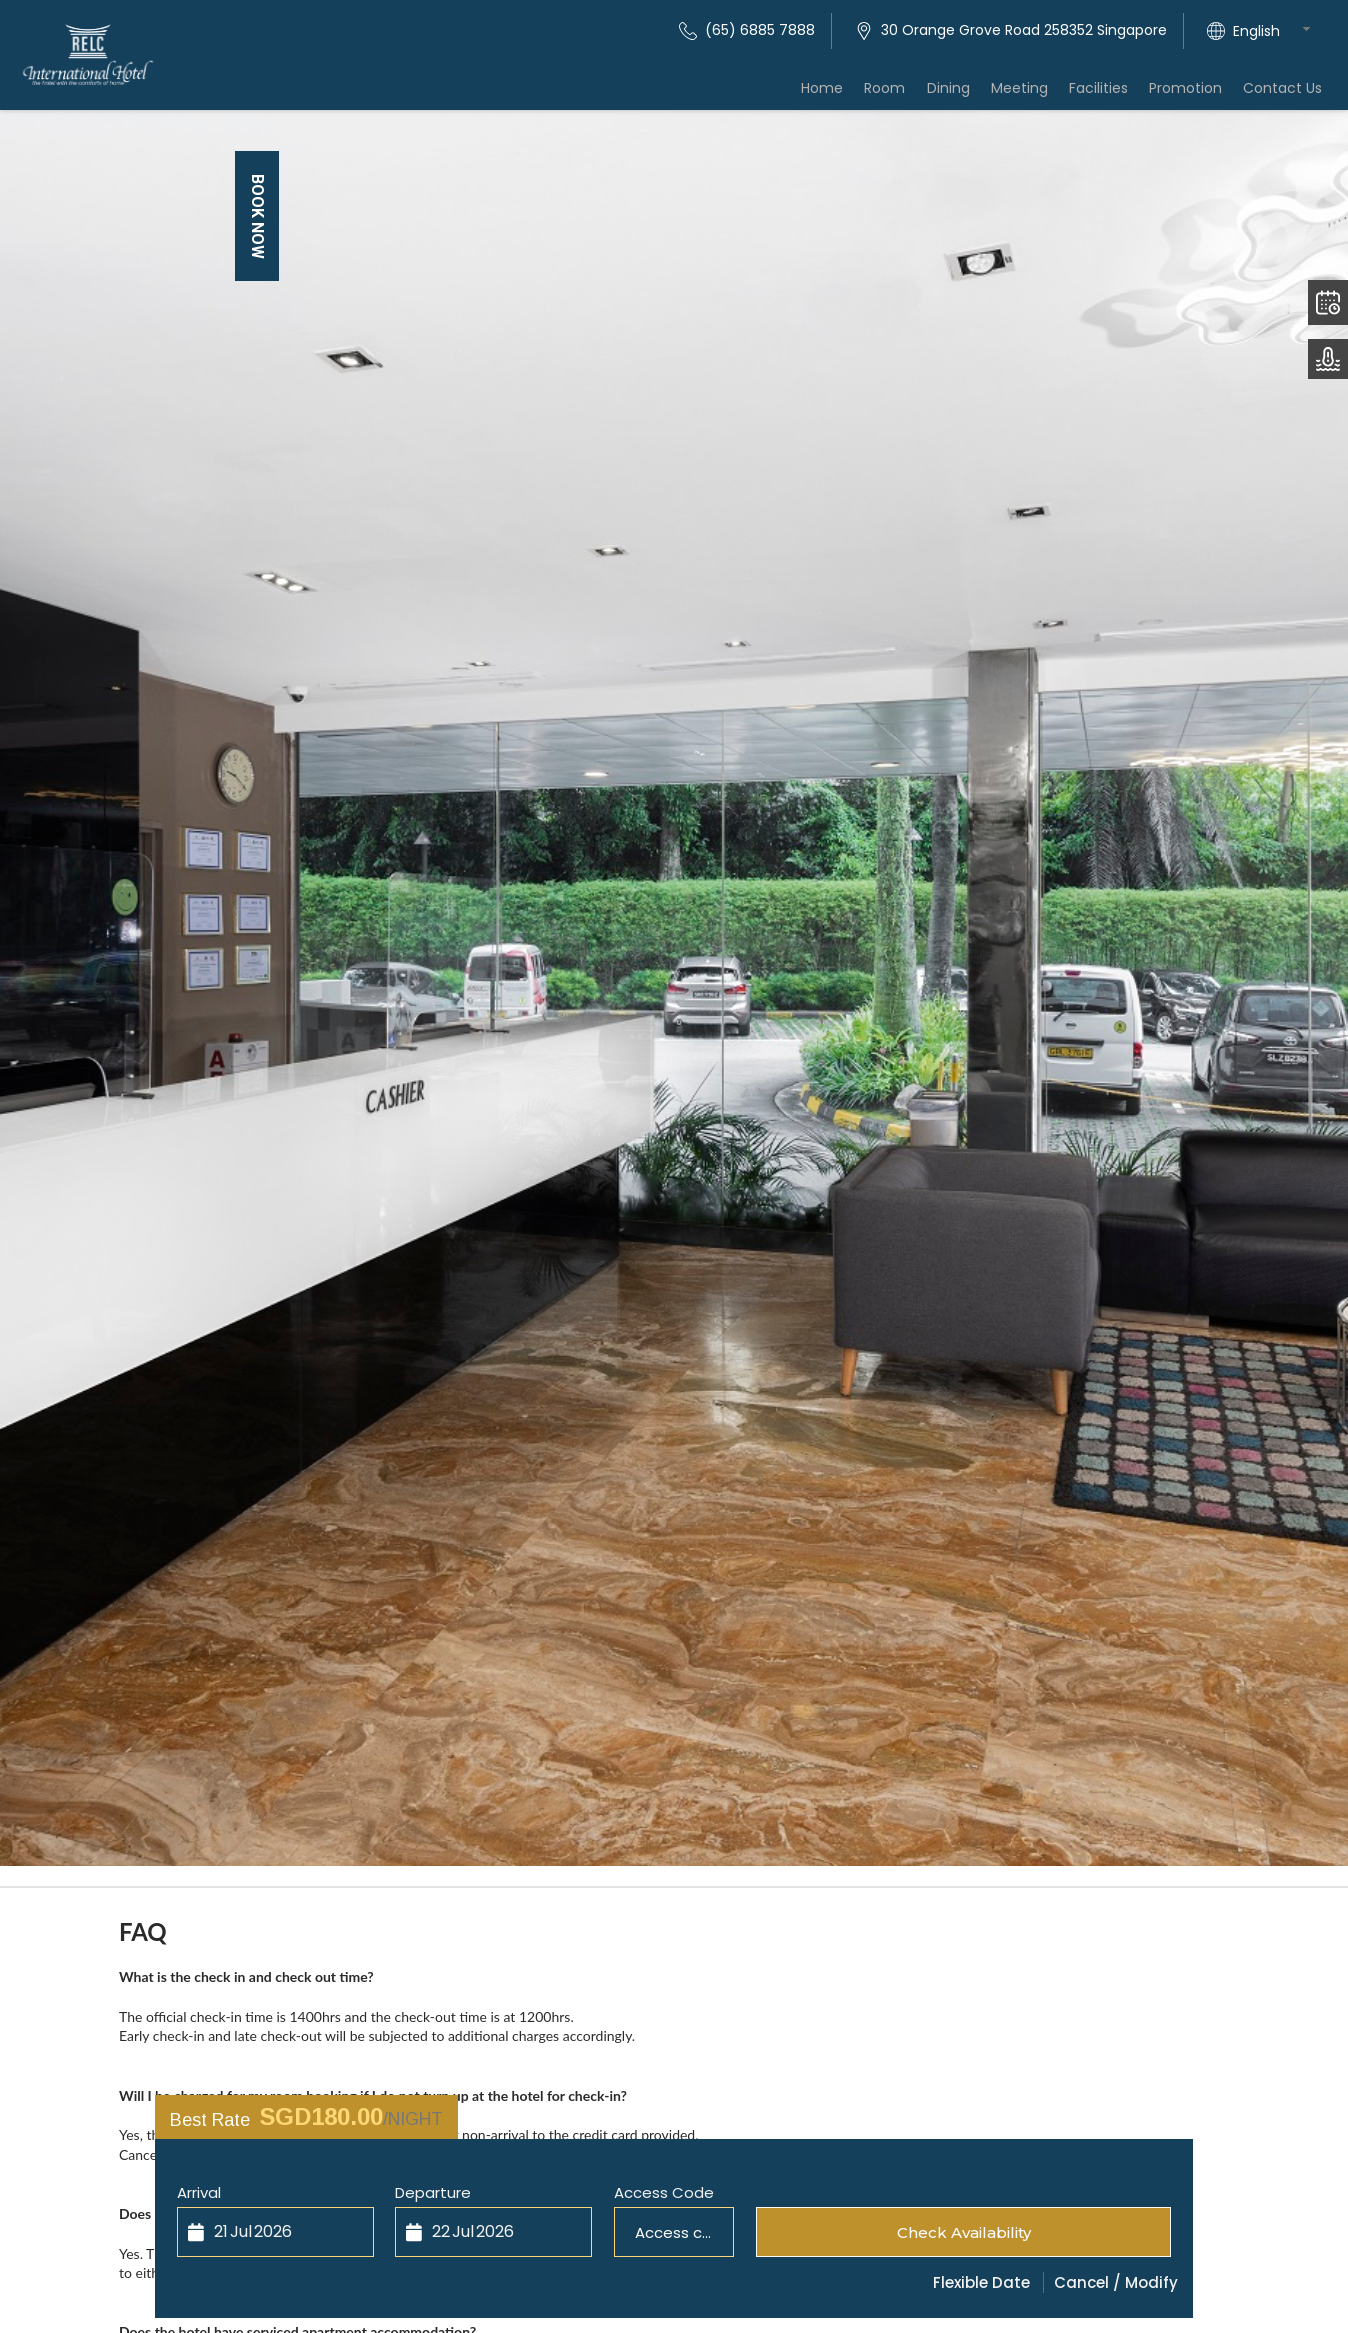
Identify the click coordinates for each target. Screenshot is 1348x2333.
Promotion (1193, 94)
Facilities (1111, 94)
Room (913, 94)
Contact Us (1285, 94)
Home (856, 94)
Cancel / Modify (1116, 2282)
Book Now (257, 216)
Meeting (1037, 94)
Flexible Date (981, 2282)
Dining (971, 94)
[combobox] (1278, 31)
